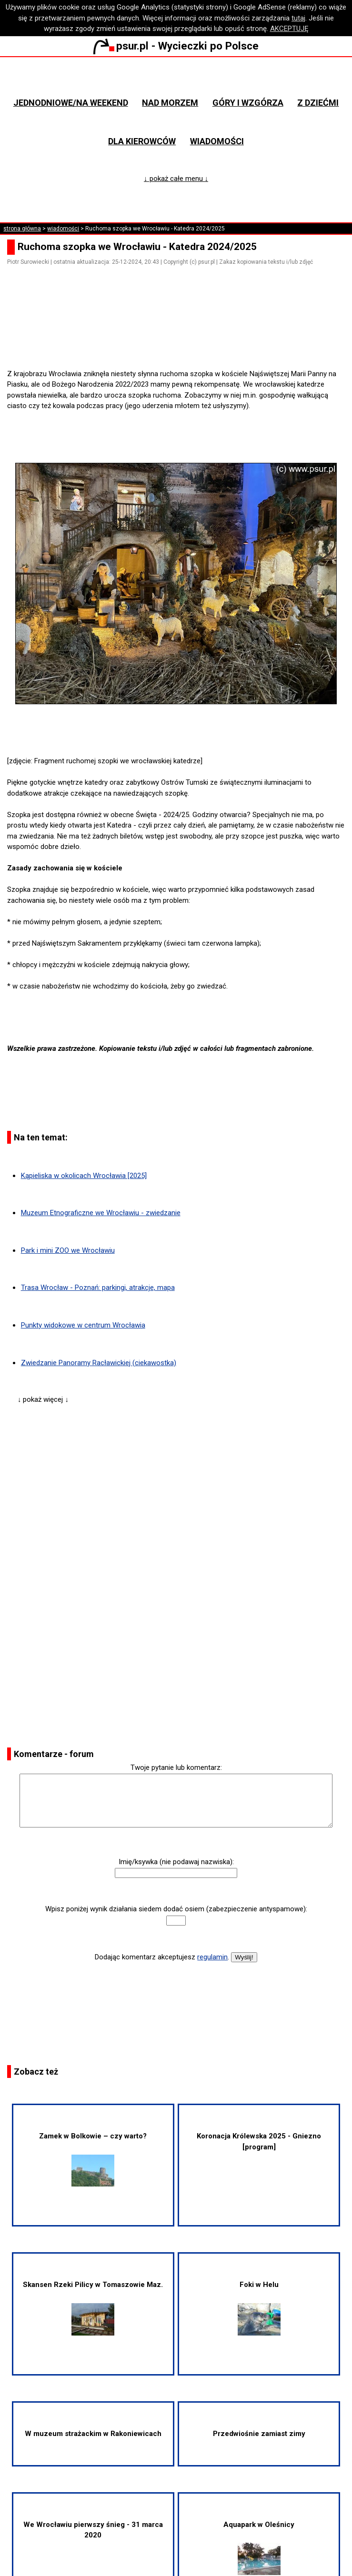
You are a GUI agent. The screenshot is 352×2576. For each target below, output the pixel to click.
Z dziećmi (318, 103)
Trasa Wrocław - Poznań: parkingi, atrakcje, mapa (98, 1287)
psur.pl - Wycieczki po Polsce (175, 46)
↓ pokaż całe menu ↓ (176, 178)
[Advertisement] (180, 341)
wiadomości (63, 228)
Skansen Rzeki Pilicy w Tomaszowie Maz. (93, 2308)
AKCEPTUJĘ (289, 28)
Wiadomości (217, 141)
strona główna (22, 228)
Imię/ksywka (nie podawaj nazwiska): (176, 1861)
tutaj (298, 18)
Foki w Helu (259, 2308)
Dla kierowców (142, 141)
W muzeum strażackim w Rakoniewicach (93, 2433)
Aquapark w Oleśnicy (258, 2548)
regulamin (212, 1957)
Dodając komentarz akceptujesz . (162, 1957)
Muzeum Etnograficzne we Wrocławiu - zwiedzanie (101, 1212)
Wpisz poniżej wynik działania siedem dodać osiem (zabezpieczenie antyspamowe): (176, 1909)
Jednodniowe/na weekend (70, 103)
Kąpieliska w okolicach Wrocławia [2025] (84, 1175)
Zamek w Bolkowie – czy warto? (93, 2159)
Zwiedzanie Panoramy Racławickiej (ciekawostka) (98, 1362)
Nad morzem (170, 103)
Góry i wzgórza (247, 103)
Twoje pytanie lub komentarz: (176, 1767)
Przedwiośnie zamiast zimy (259, 2433)
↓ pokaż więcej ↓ (43, 1399)
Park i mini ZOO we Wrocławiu (68, 1250)
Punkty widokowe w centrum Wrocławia (83, 1325)
